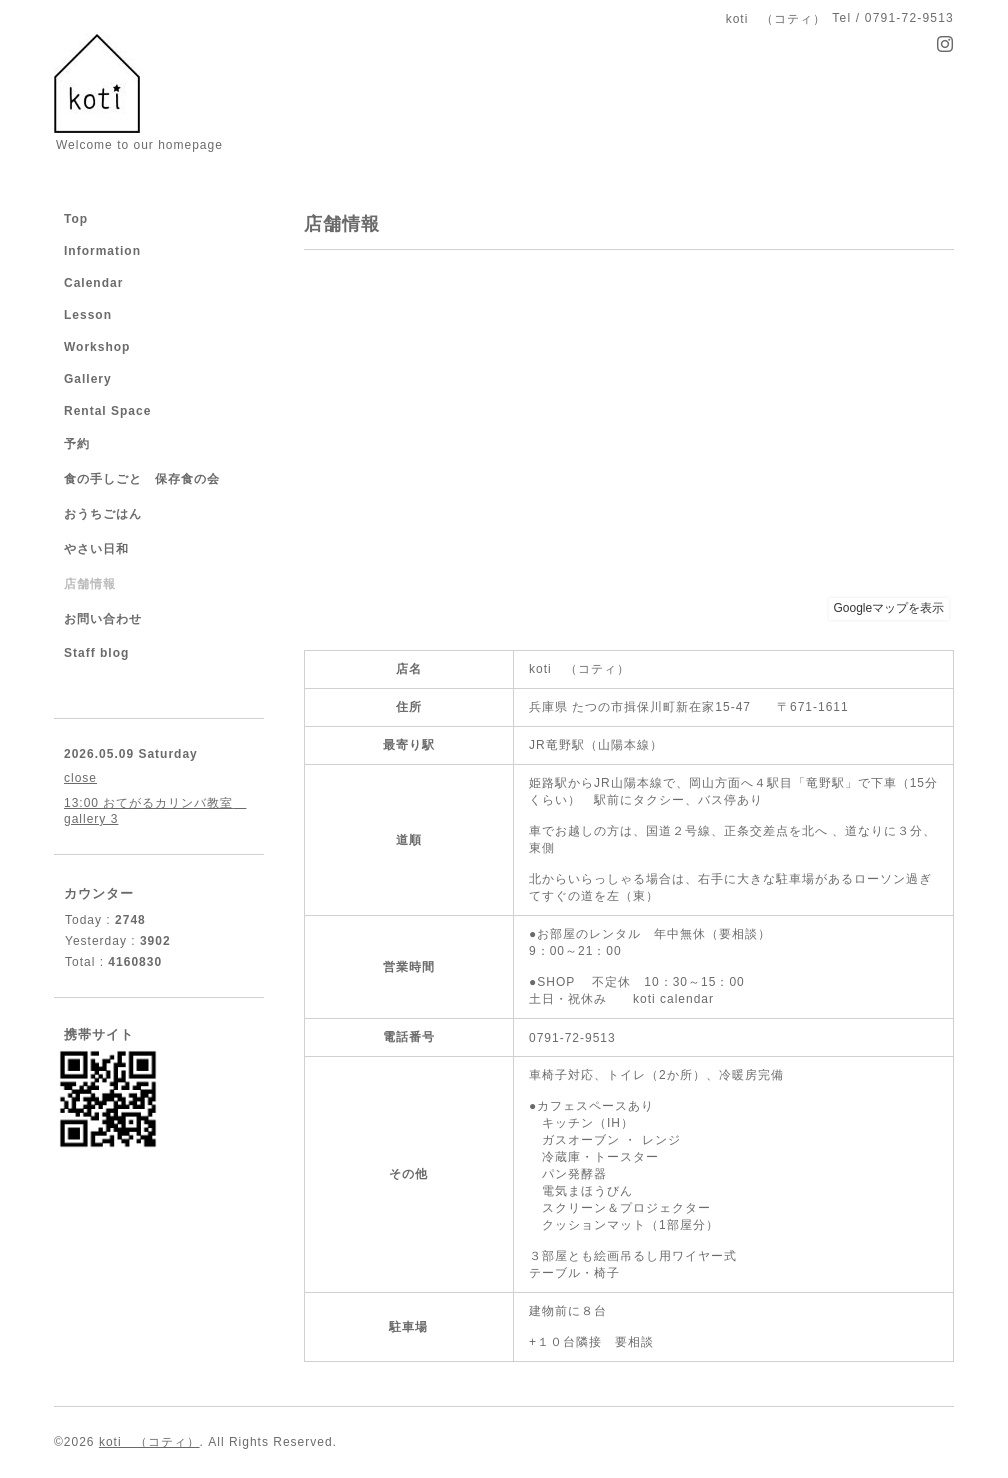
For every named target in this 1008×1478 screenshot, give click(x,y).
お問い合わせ (103, 619)
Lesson (88, 315)
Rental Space (107, 411)
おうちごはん (103, 514)
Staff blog (96, 653)
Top (76, 219)
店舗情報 (90, 584)
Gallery (88, 379)
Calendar (93, 283)
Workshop (97, 347)
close (80, 778)
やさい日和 (96, 549)
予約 (77, 444)
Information (102, 251)
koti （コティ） (149, 1442)
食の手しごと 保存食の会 (142, 479)
